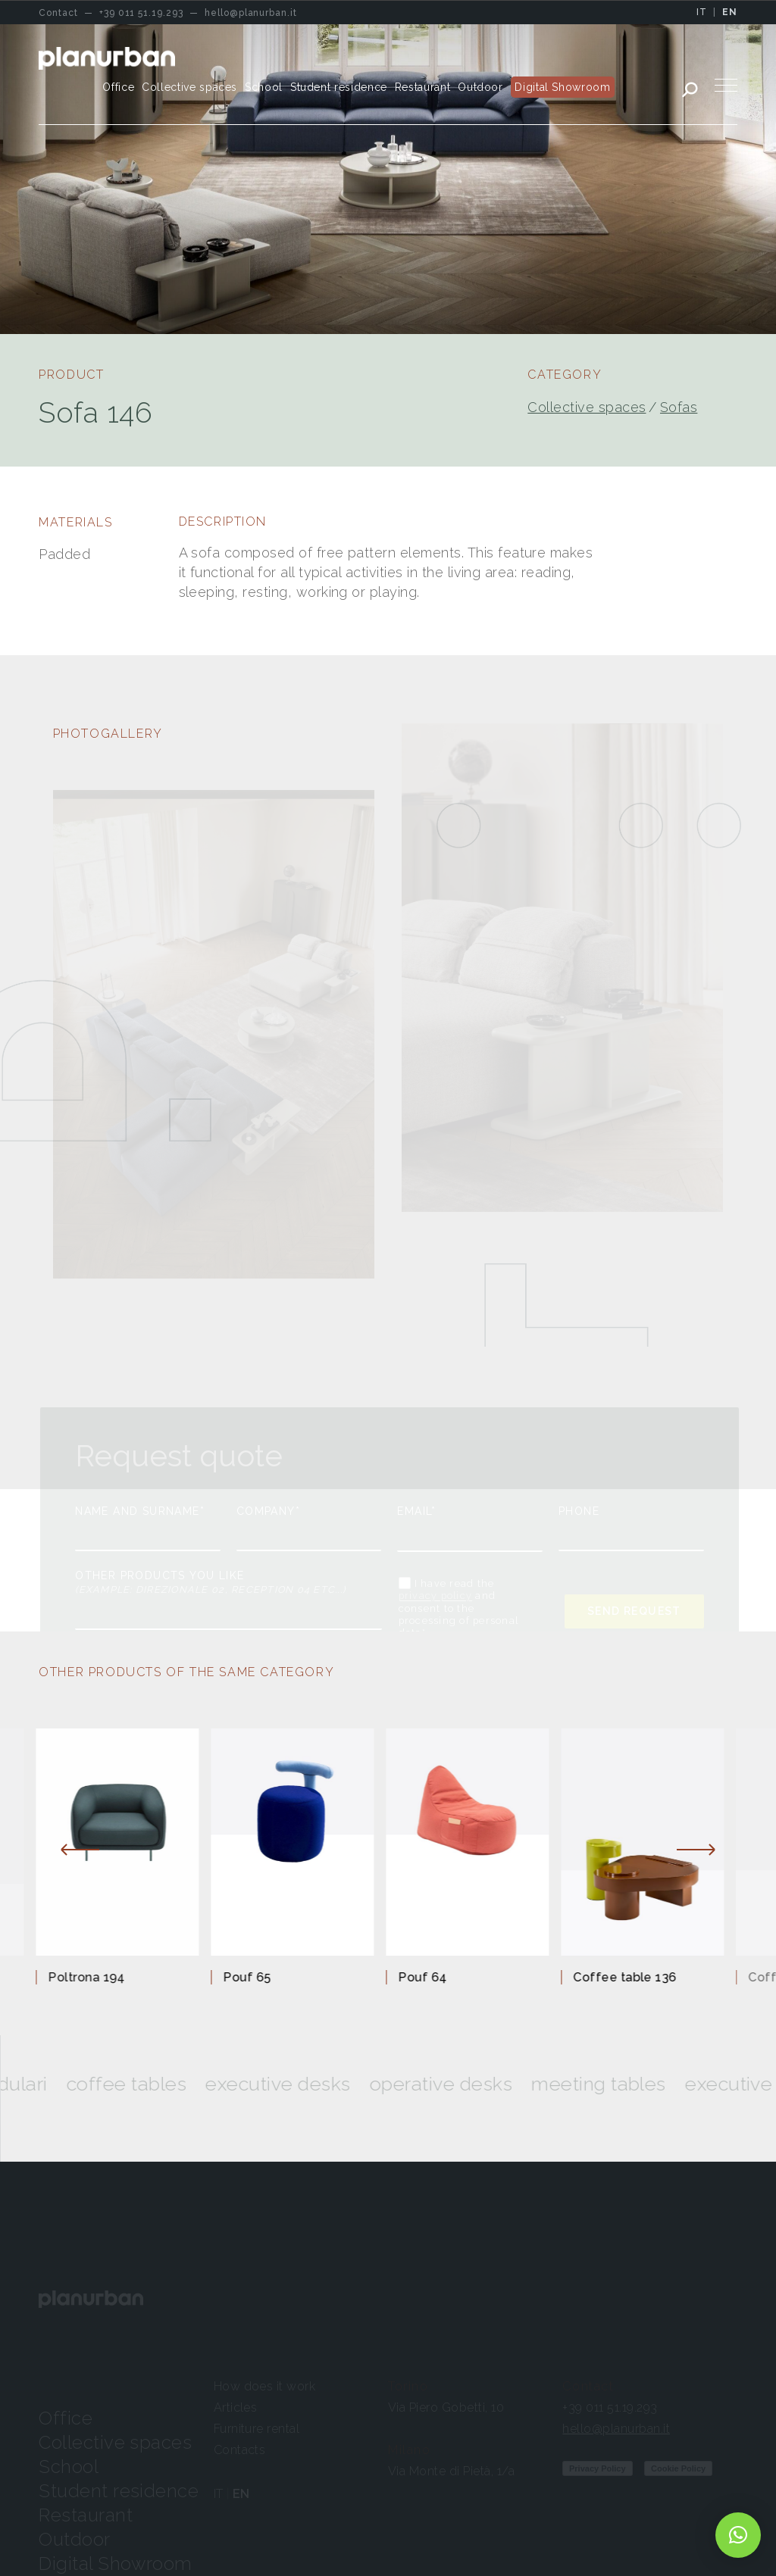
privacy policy (436, 1596)
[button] (738, 2535)
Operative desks (501, 2084)
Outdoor (74, 2539)
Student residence (119, 2491)
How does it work (265, 2386)
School (69, 2467)
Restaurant (86, 2515)
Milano (409, 2450)
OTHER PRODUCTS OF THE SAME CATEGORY (186, 1672)
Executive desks (338, 2084)
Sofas (678, 407)
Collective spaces (586, 407)
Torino (408, 2386)
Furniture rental (257, 2428)
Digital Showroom (115, 2563)
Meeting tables (659, 2084)
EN (729, 12)
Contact (588, 2386)
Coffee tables (187, 2084)
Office (65, 2418)
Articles (236, 2407)
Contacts (240, 2450)
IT (701, 12)
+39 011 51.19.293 (609, 2407)
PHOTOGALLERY (108, 733)
